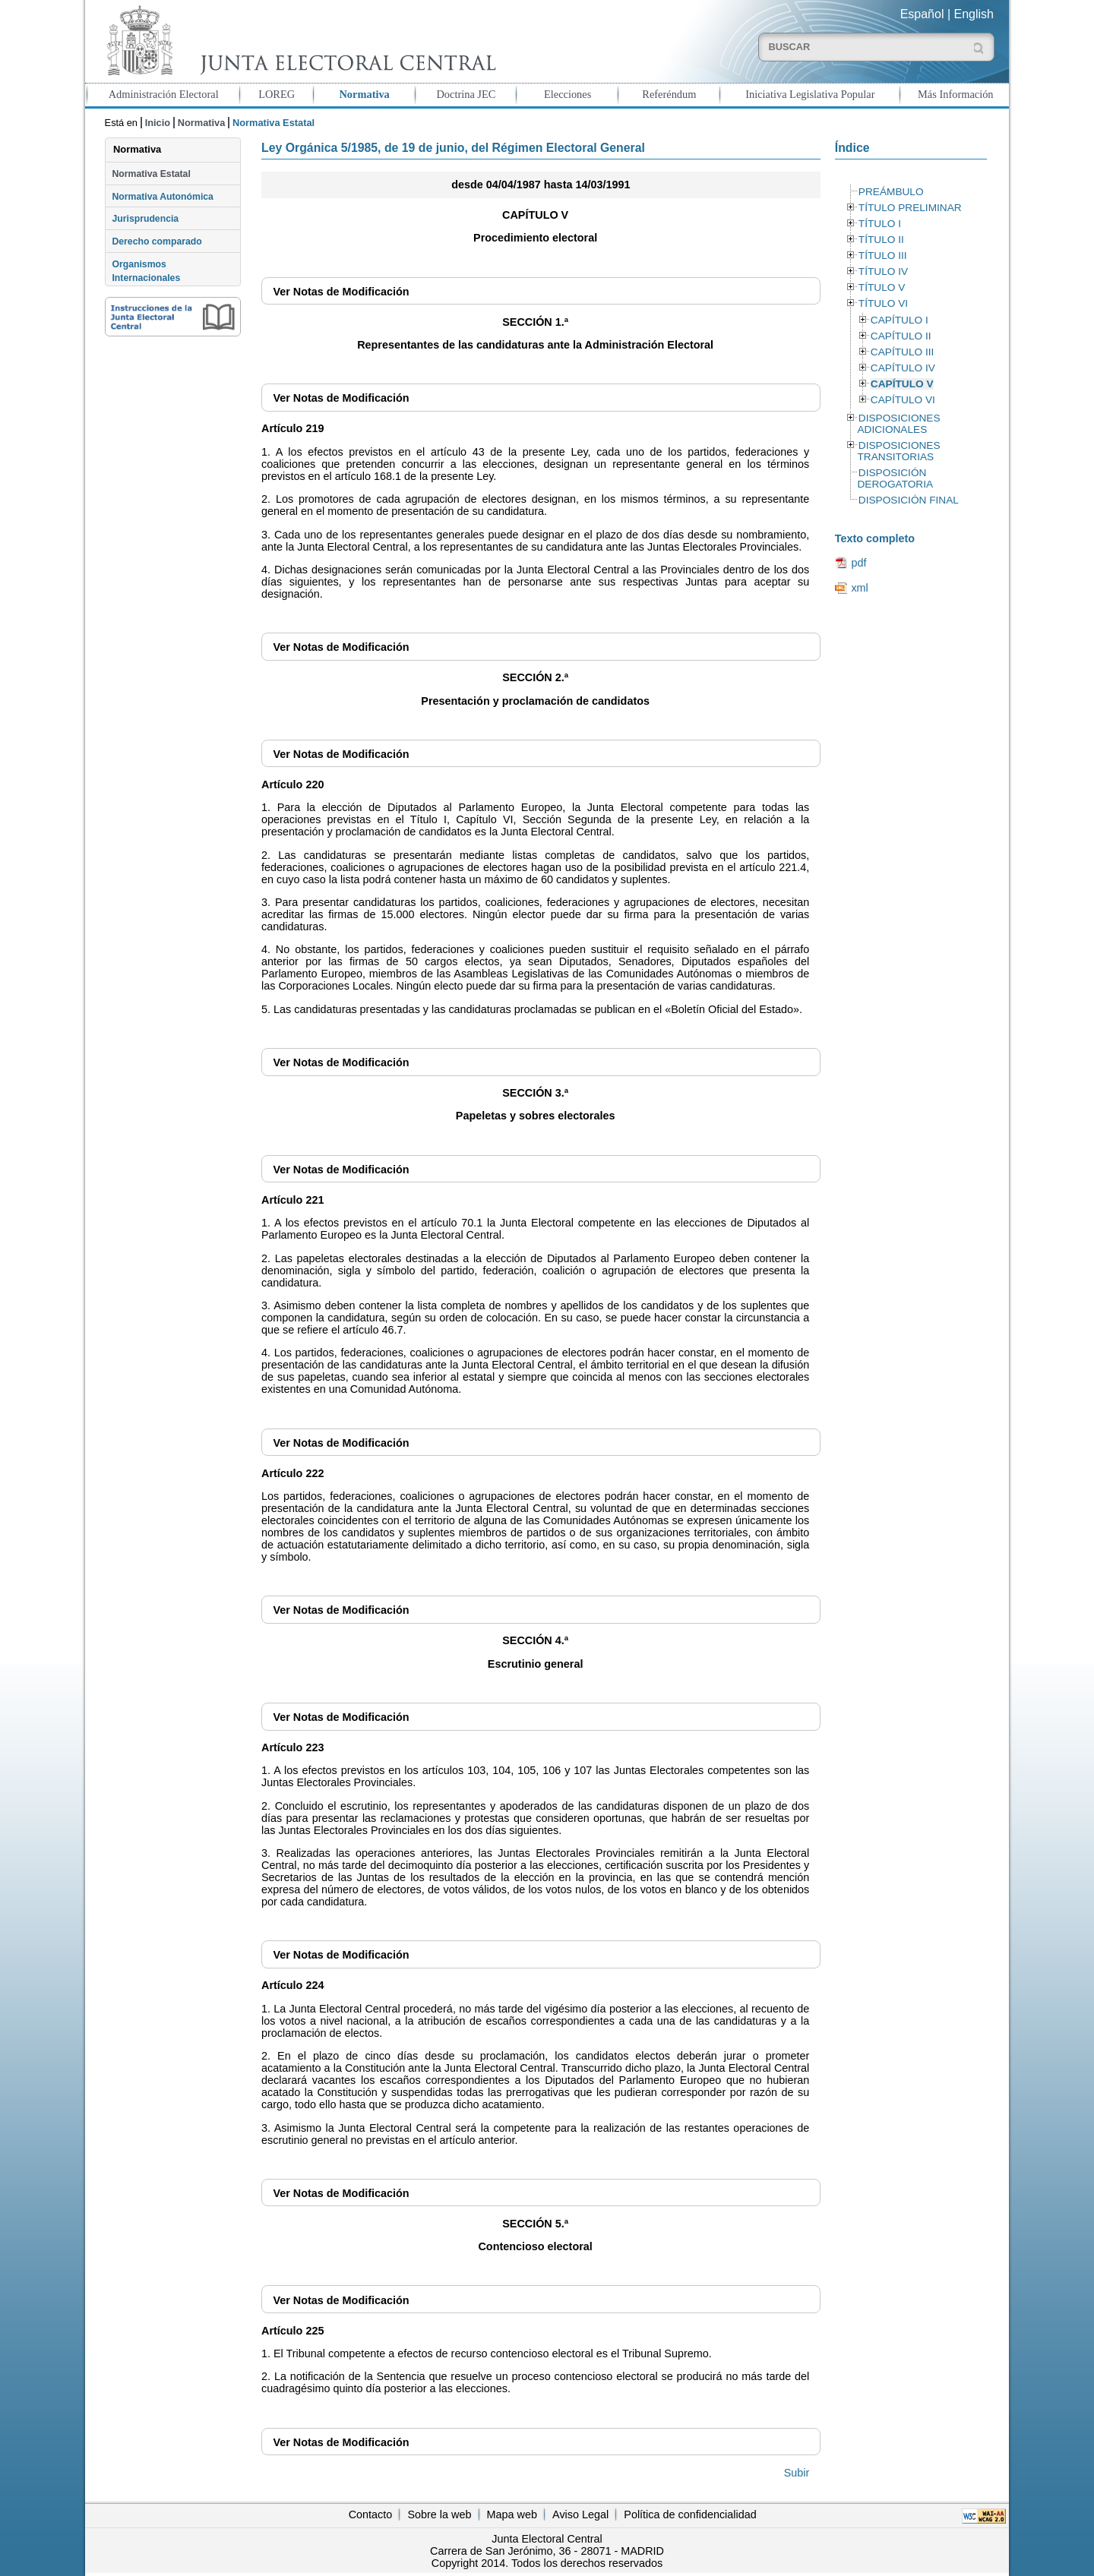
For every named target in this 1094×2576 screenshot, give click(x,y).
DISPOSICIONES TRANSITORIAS (898, 451)
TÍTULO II (881, 239)
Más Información (956, 94)
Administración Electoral (164, 94)
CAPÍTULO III (902, 352)
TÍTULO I (879, 223)
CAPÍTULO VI (903, 400)
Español (922, 14)
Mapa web (512, 2514)
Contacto (371, 2514)
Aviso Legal (580, 2514)
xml (859, 588)
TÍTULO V (881, 287)
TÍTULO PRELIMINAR (910, 207)
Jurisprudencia (145, 218)
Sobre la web (439, 2514)
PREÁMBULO (891, 191)
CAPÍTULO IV (903, 368)
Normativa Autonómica (162, 196)
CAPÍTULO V (902, 384)
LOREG (276, 94)
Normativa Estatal (151, 174)
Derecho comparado (156, 241)
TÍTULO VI (883, 303)
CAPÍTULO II (901, 336)
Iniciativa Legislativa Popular (809, 94)
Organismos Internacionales (146, 271)
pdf (858, 563)
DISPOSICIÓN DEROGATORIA (895, 478)
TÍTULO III (882, 255)
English (974, 14)
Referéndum (669, 94)
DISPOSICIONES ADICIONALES (898, 423)
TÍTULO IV (883, 271)
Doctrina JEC (465, 94)
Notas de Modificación (341, 292)
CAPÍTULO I (899, 320)
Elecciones (567, 94)
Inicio (157, 122)
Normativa (364, 94)
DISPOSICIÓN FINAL (908, 500)
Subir (797, 2473)
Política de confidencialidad (690, 2514)
